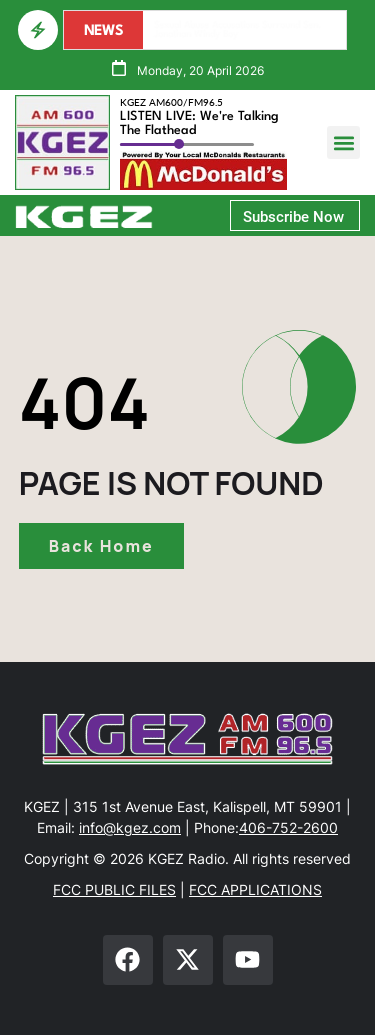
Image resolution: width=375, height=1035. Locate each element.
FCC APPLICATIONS (255, 889)
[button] (343, 142)
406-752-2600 (288, 827)
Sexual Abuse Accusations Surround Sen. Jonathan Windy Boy (239, 30)
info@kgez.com (130, 827)
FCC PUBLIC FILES (114, 889)
